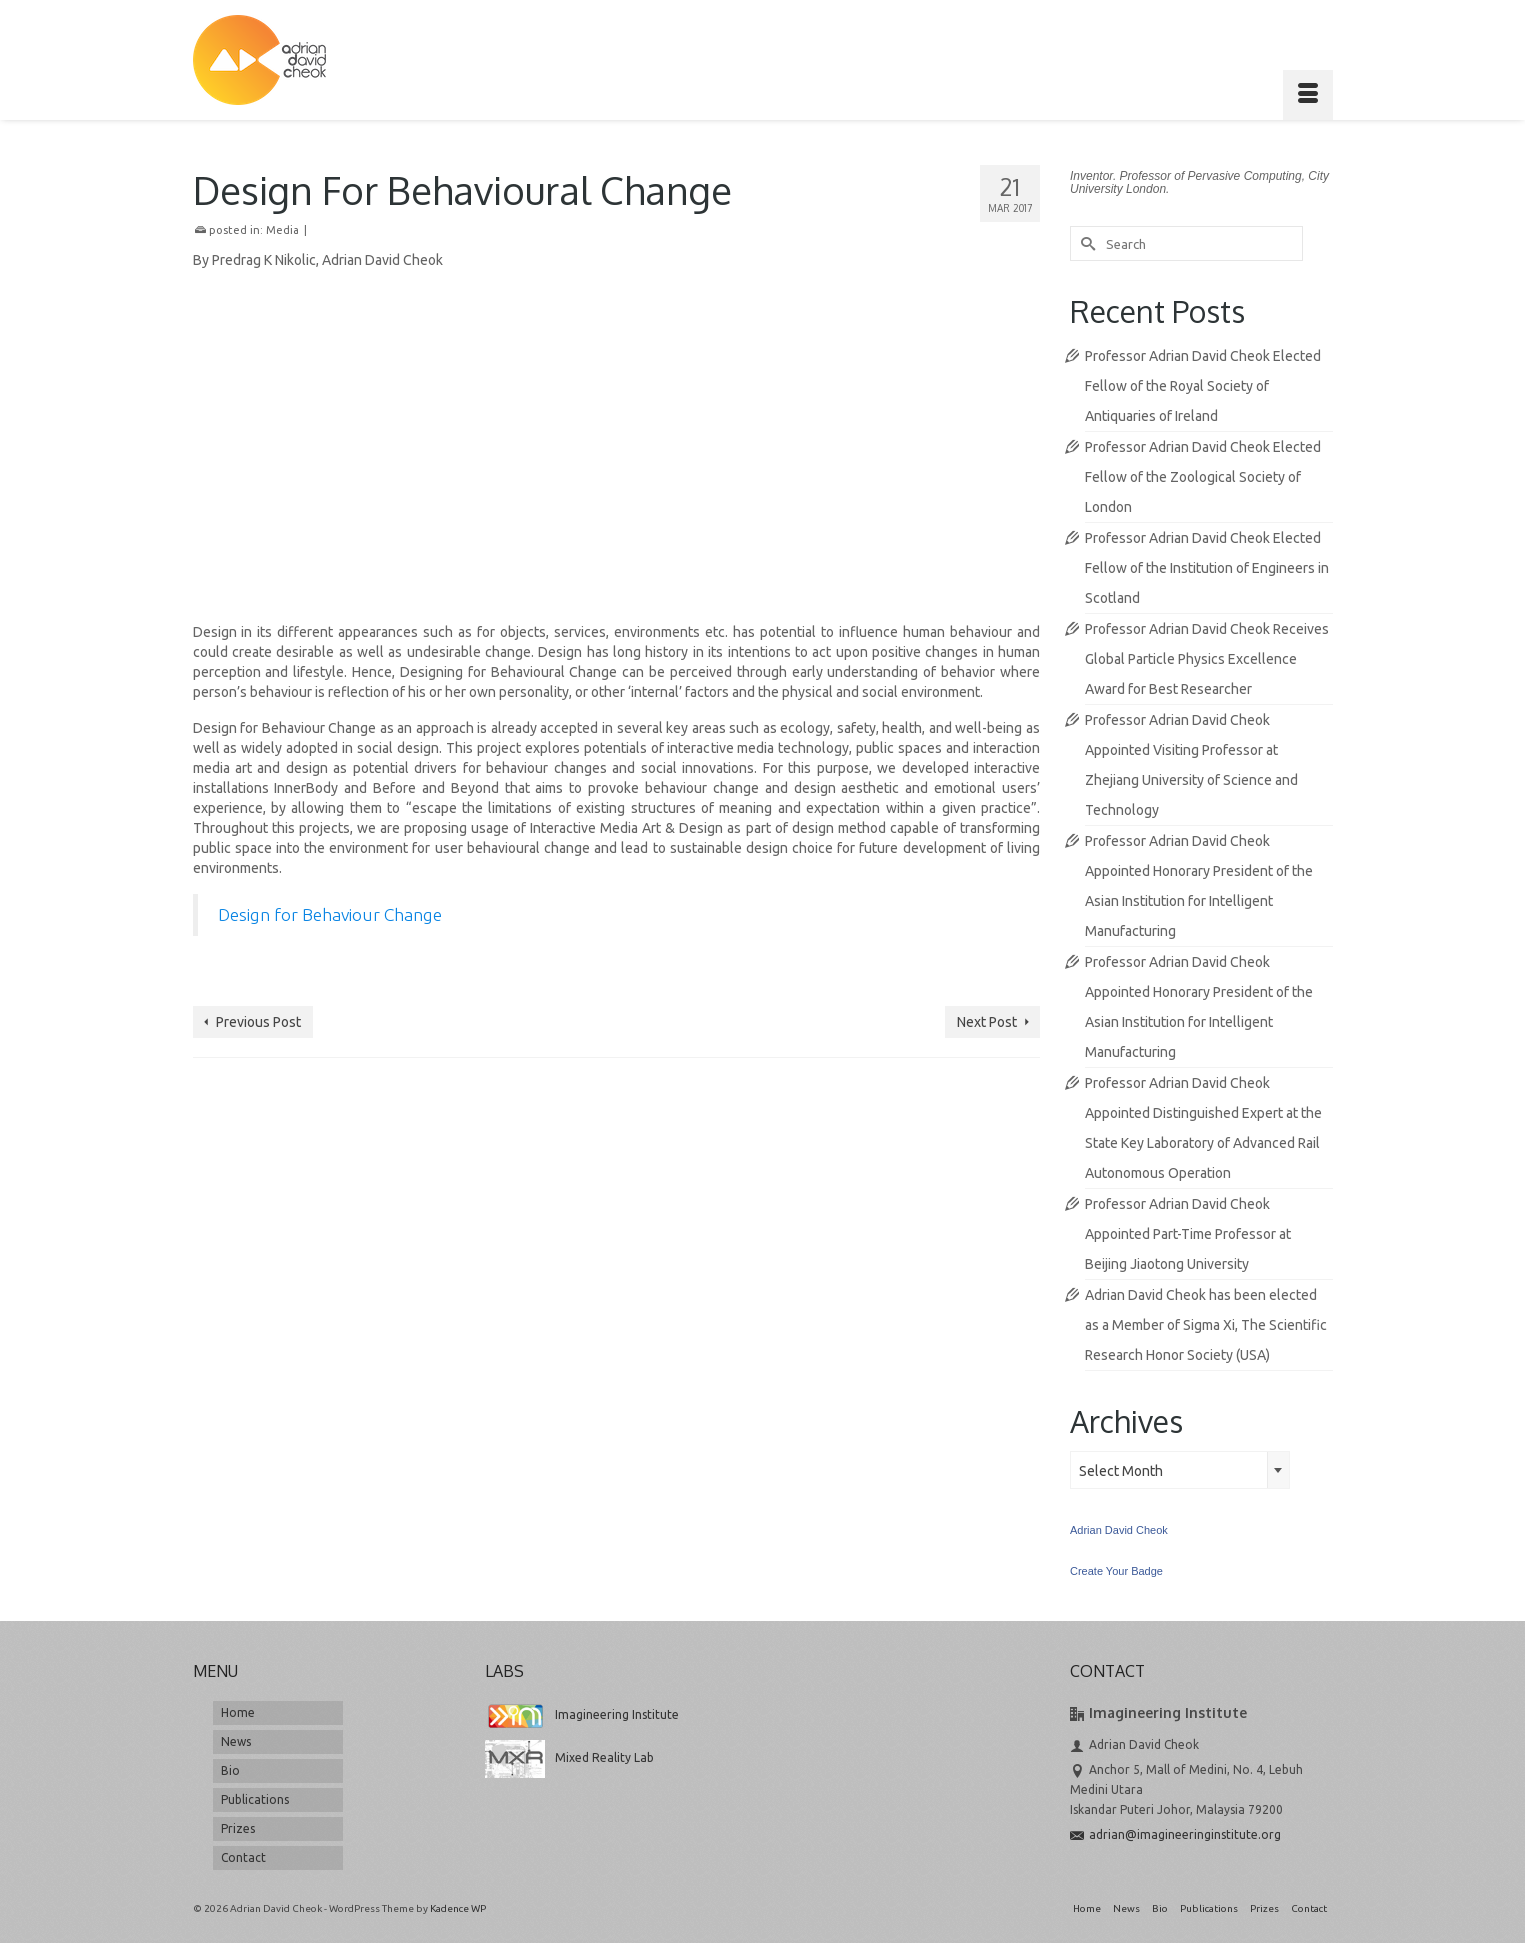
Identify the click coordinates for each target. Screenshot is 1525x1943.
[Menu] (1308, 95)
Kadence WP (458, 1908)
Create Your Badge (1116, 1571)
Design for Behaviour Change (330, 914)
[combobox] (1180, 1470)
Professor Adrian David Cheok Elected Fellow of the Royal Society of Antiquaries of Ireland (1203, 386)
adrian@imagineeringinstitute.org (1175, 1834)
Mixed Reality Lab (569, 1757)
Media (282, 230)
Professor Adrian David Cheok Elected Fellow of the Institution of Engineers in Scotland (1207, 568)
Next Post (987, 1022)
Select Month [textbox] (1121, 1471)
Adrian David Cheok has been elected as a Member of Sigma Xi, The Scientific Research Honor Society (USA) (1206, 1325)
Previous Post (258, 1022)
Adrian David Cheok (1119, 1530)
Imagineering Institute (582, 1714)
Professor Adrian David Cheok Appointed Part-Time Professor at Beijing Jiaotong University (1188, 1234)
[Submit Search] (1085, 243)
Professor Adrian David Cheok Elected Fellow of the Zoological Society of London (1203, 477)
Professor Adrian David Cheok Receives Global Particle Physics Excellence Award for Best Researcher (1207, 659)
